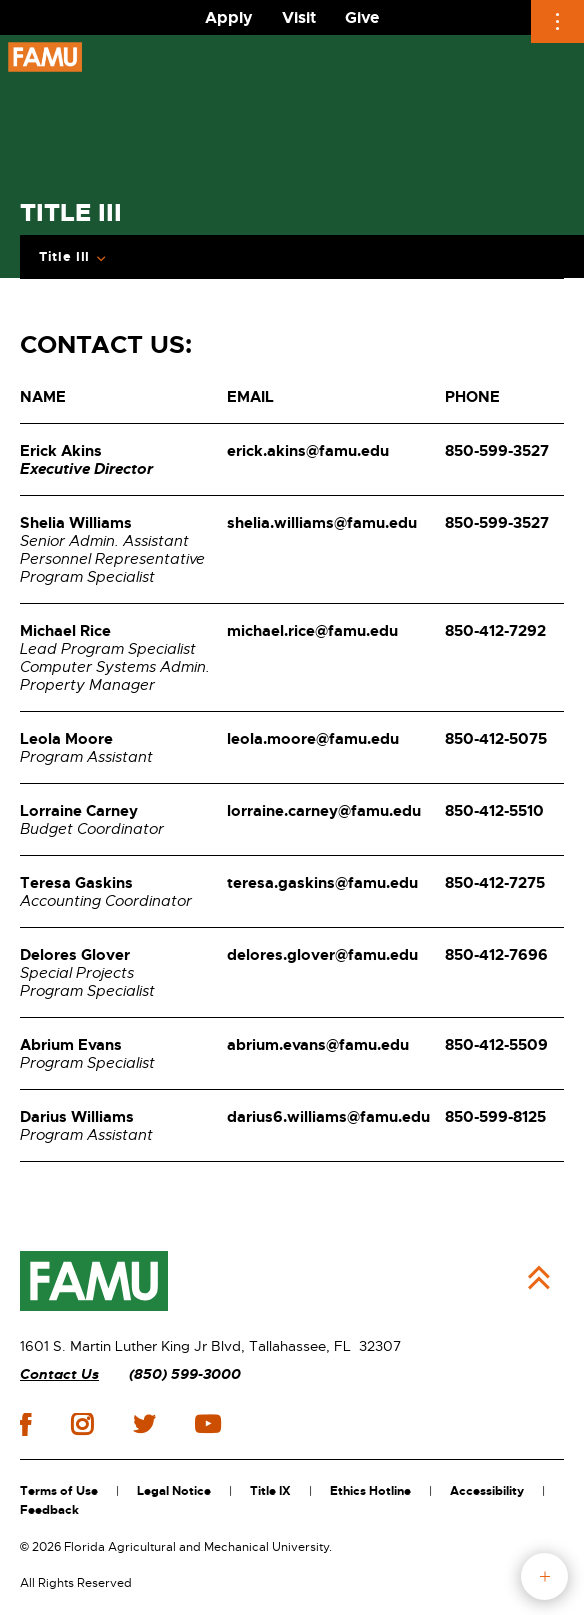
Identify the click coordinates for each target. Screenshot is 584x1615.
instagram (82, 1424)
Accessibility (487, 1491)
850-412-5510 (494, 811)
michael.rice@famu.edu (312, 631)
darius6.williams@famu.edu (328, 1117)
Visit (299, 17)
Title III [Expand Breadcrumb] (64, 257)
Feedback (49, 1510)
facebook (25, 1424)
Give (362, 17)
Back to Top (539, 1278)
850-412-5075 (496, 739)
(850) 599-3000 (185, 1374)
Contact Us (59, 1374)
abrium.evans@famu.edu (318, 1045)
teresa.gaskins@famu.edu (322, 883)
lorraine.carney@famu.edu (324, 811)
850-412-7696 (496, 955)
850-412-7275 (495, 883)
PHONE (472, 397)
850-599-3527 (497, 451)
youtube (207, 1424)
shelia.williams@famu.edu (322, 523)
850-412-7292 (495, 631)
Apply (229, 17)
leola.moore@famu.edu (313, 739)
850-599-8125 (495, 1117)
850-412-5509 (496, 1045)
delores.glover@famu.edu (322, 955)
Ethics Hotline (370, 1491)
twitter (144, 1424)
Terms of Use (59, 1491)
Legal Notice (174, 1491)
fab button (544, 1576)
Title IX (270, 1491)
